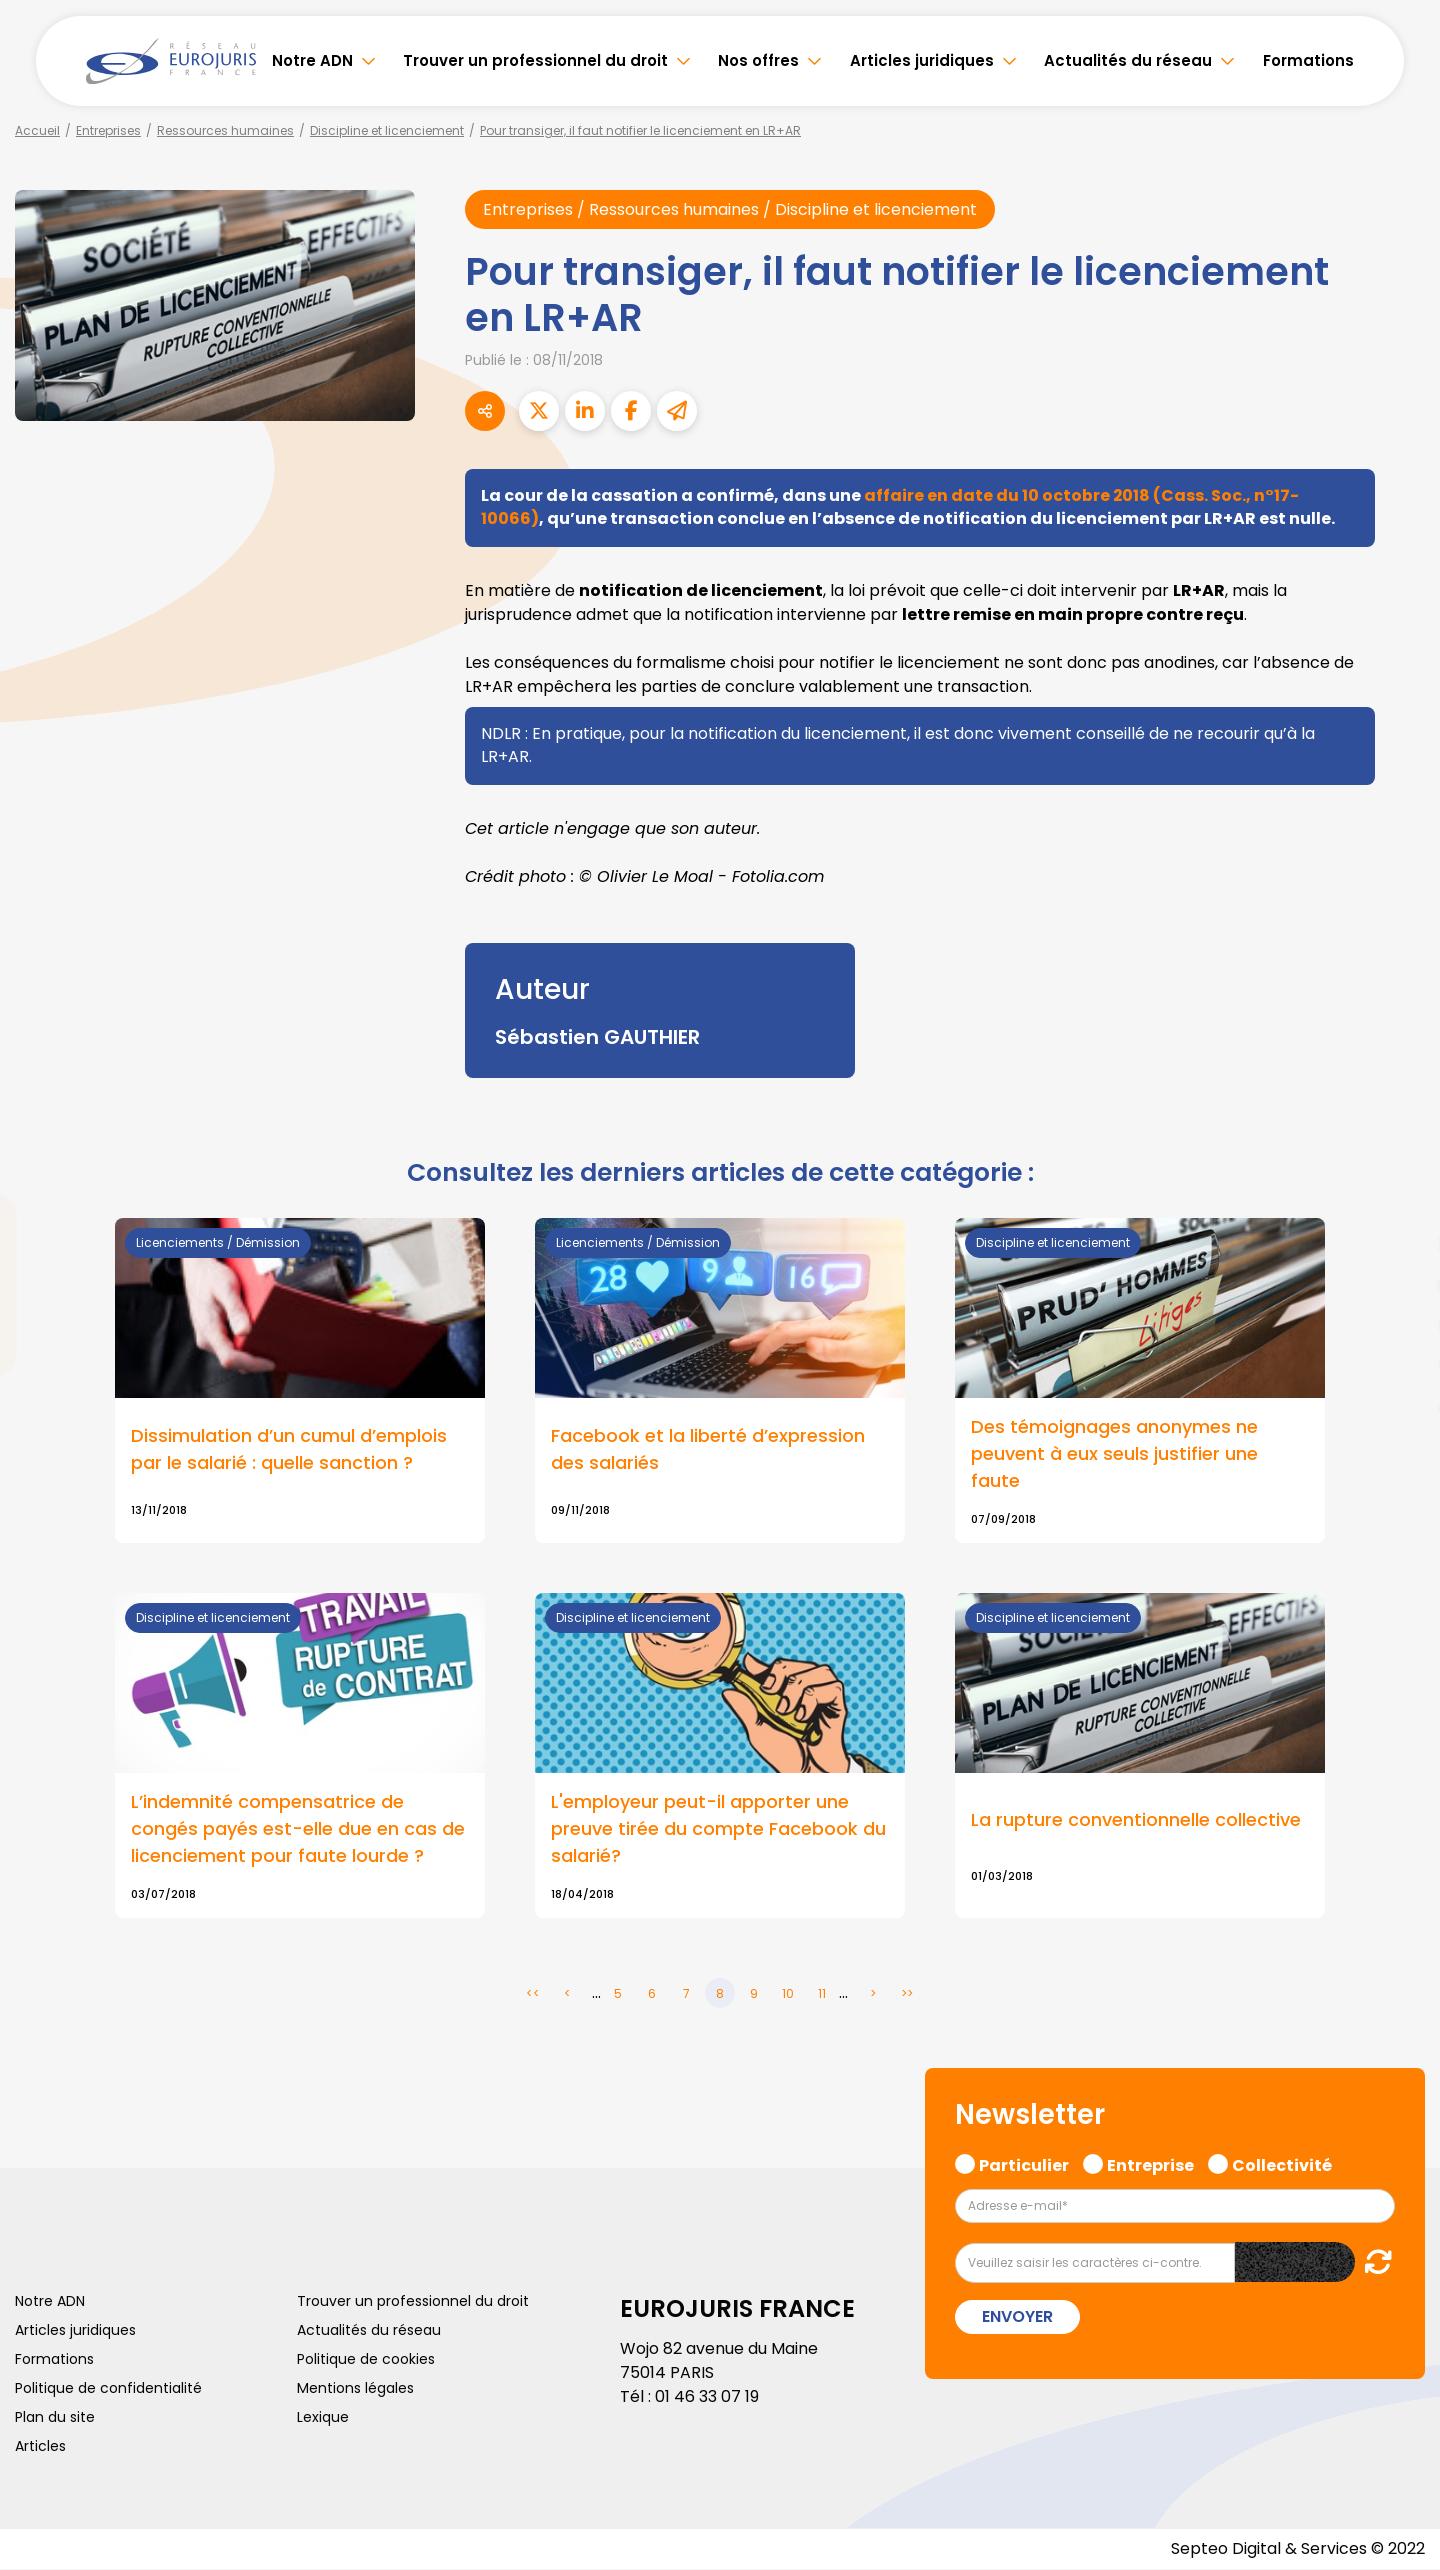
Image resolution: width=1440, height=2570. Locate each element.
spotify (1400, 1365)
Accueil (37, 130)
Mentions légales (355, 2389)
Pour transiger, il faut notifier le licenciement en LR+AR (640, 130)
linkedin (1400, 1245)
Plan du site (55, 2418)
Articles (40, 2447)
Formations (1308, 60)
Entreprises (108, 130)
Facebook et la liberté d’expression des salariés (708, 1450)
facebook (1400, 1165)
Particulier (1024, 2164)
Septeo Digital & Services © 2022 (1298, 2549)
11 (822, 1994)
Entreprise (1150, 2164)
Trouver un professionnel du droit (535, 60)
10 (788, 1994)
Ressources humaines (225, 130)
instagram (1400, 1325)
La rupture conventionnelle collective (1136, 1821)
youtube (1400, 1285)
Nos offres (758, 60)
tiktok (1400, 1405)
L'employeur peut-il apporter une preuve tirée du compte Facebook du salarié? (718, 1830)
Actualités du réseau (1128, 60)
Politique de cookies (366, 2360)
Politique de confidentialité (108, 2389)
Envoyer (1017, 2317)
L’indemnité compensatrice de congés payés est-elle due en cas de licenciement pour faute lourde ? (298, 1830)
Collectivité (1282, 2164)
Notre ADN (312, 60)
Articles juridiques (922, 60)
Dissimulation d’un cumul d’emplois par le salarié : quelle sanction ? (289, 1450)
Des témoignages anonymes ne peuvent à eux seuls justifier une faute (1114, 1454)
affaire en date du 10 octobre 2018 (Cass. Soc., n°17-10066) (890, 507)
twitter (1400, 1205)
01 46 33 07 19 (707, 2397)
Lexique (323, 2418)
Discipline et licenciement (387, 130)
